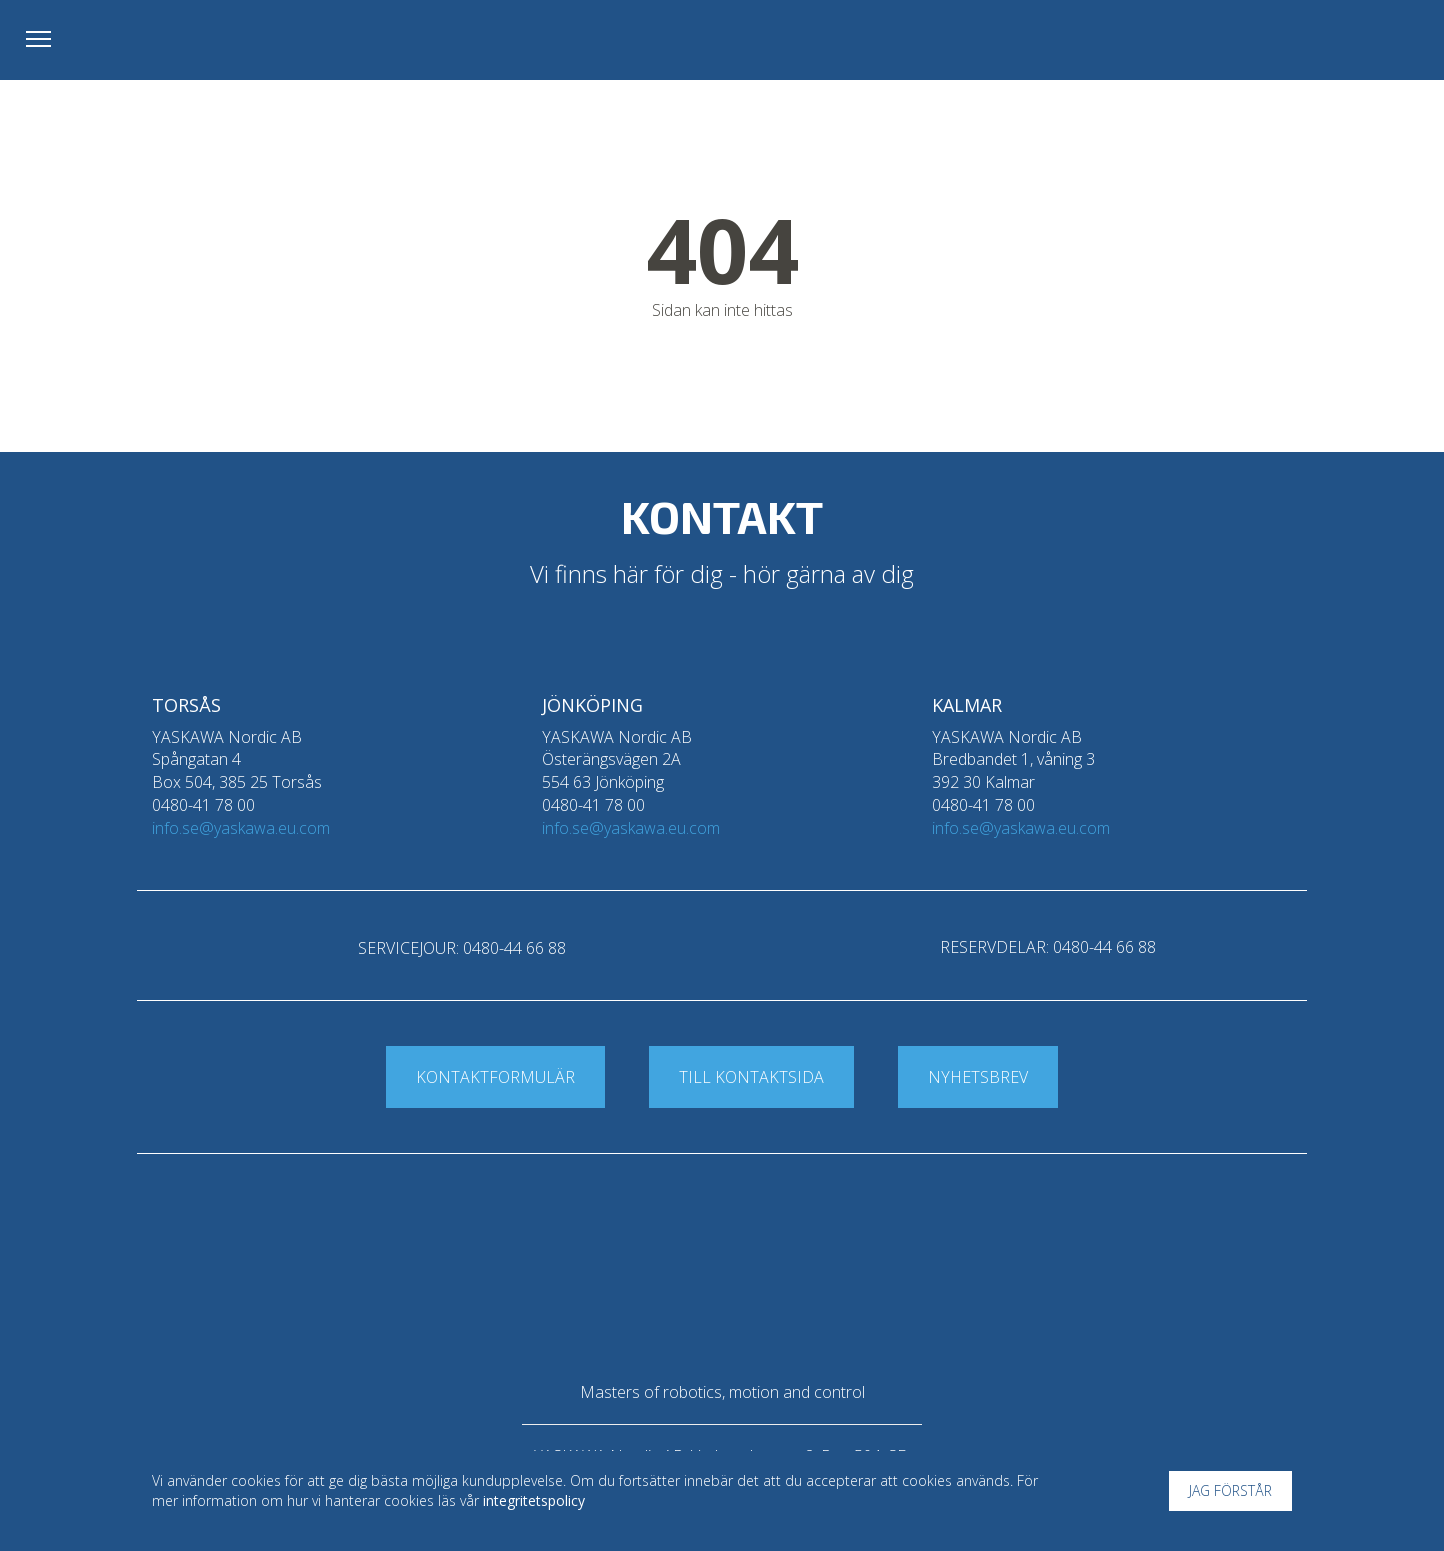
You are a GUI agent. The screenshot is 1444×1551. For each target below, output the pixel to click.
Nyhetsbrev (978, 1077)
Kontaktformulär (495, 1077)
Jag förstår (1230, 1490)
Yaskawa (1339, 44)
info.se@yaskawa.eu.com (241, 828)
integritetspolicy (534, 1500)
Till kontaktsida (751, 1077)
